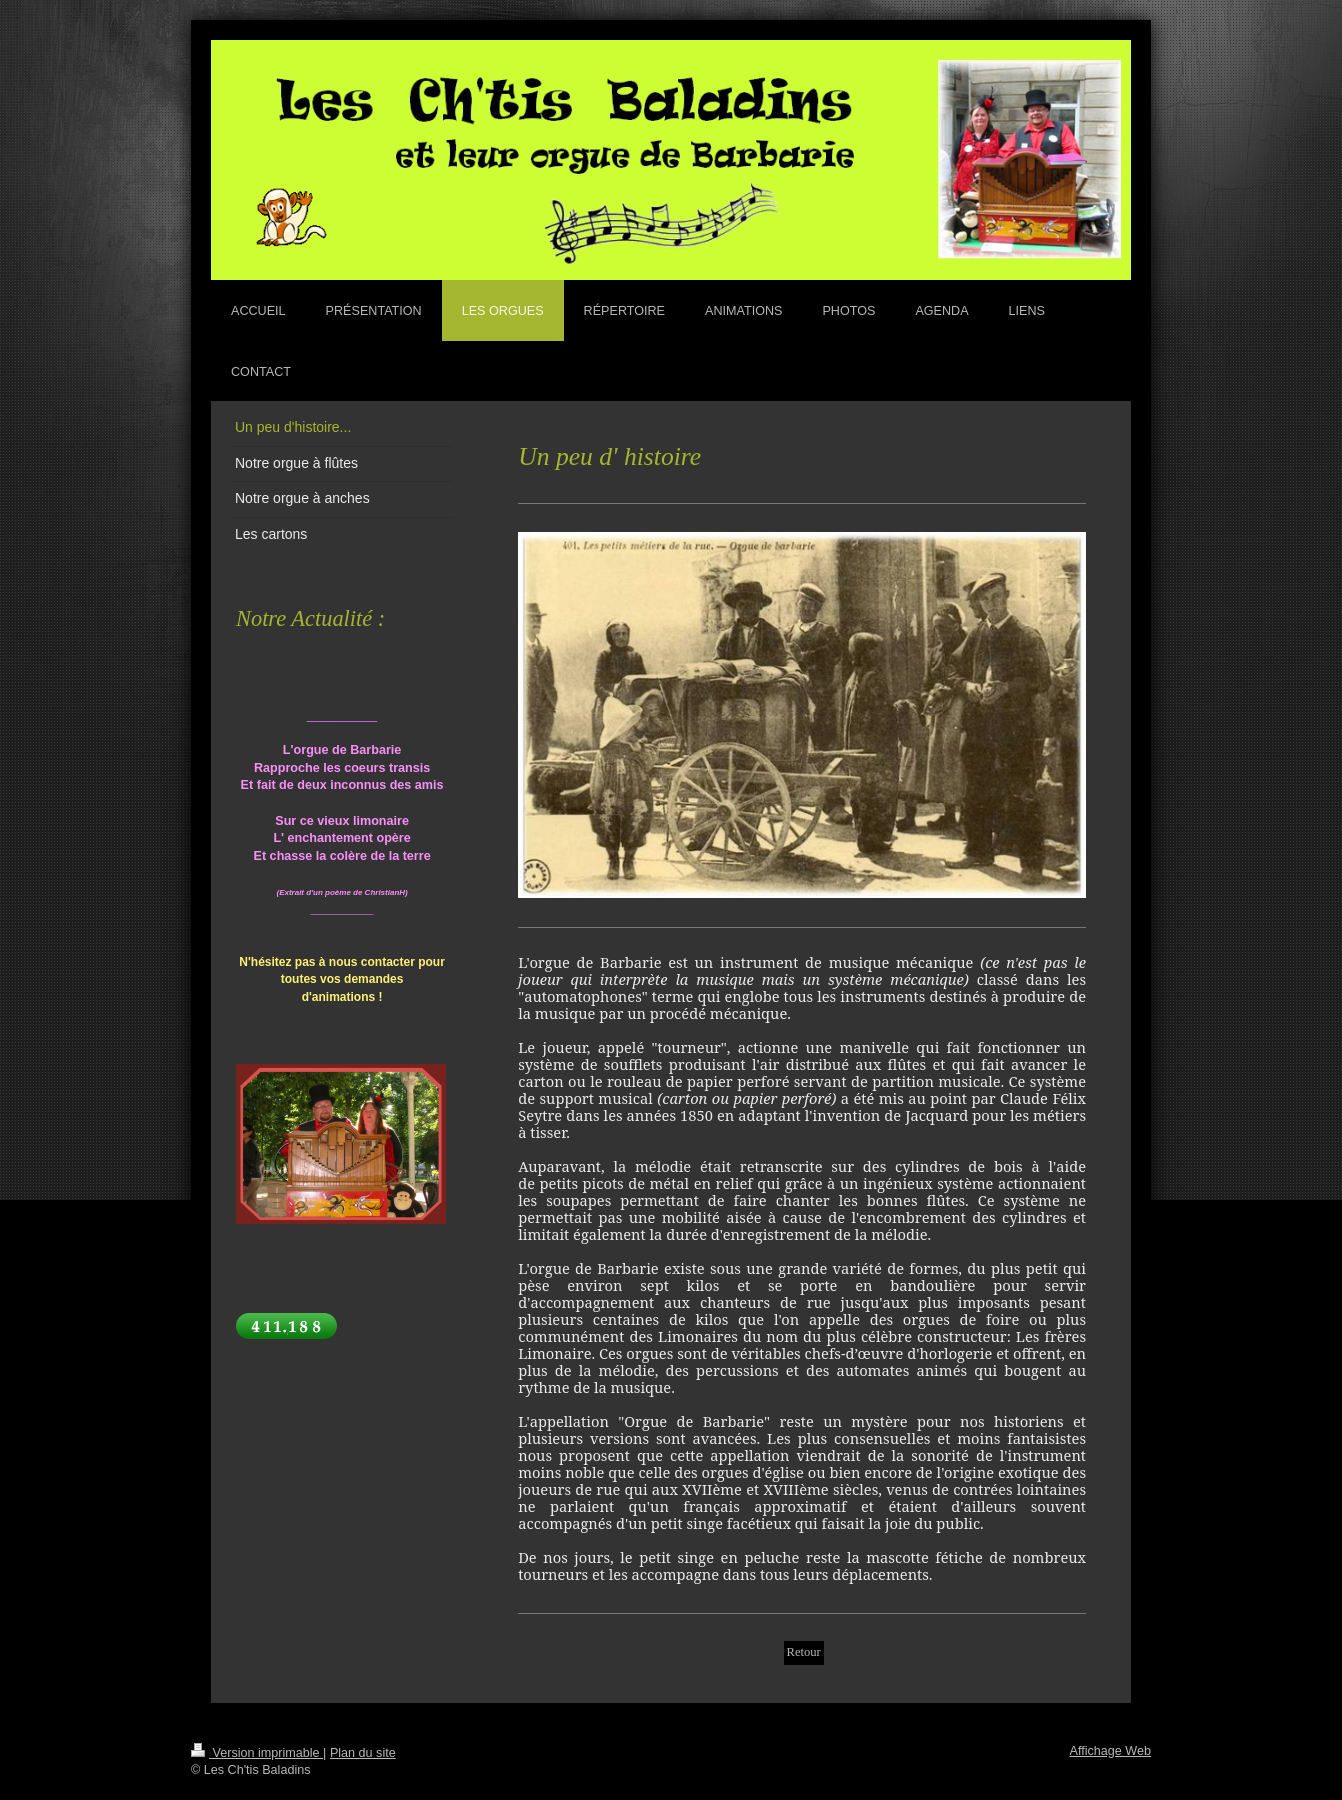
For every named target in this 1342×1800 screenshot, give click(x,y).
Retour (804, 1652)
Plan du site (363, 1753)
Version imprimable (257, 1753)
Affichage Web (1110, 1751)
